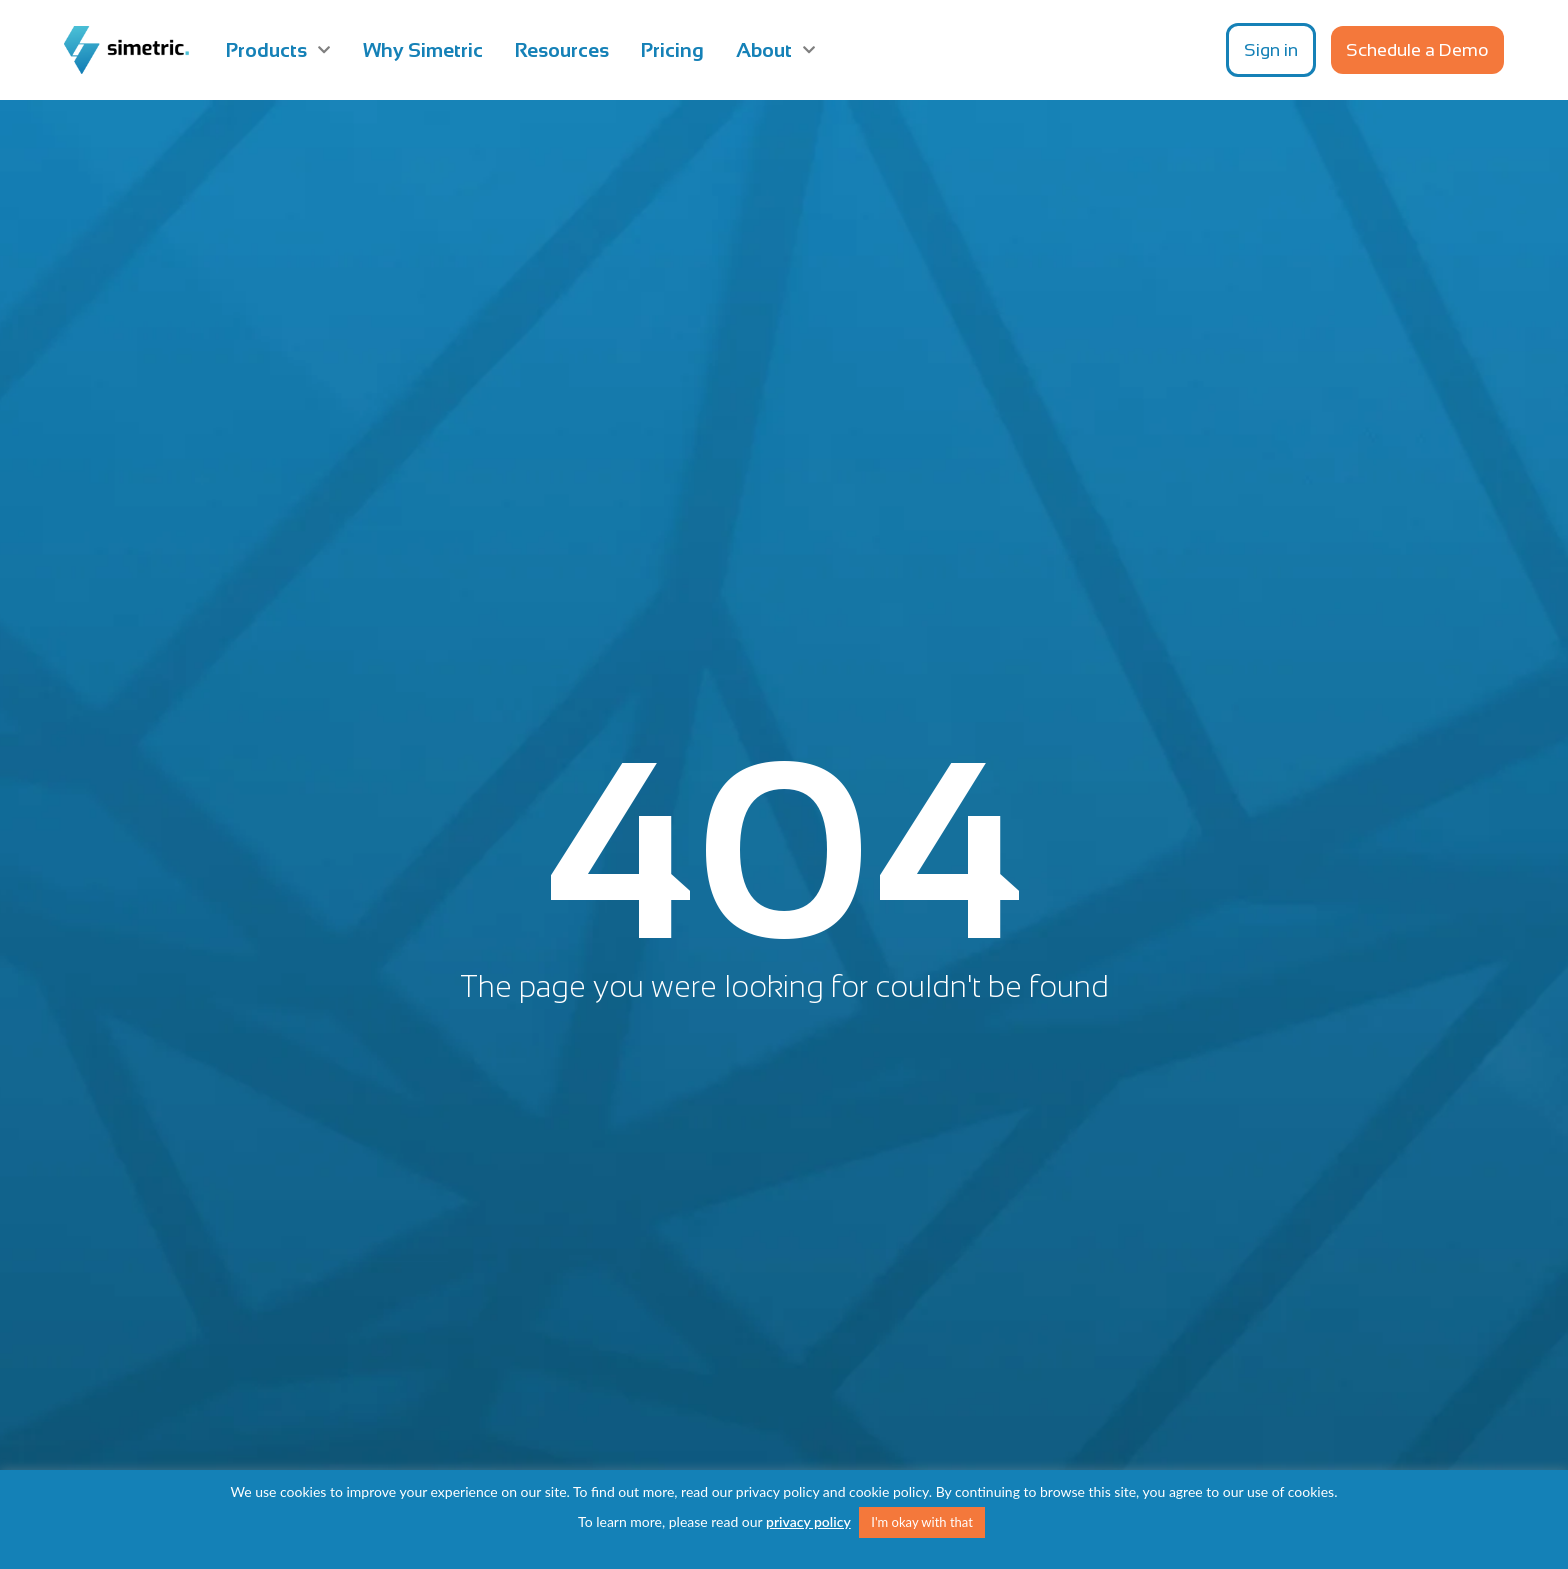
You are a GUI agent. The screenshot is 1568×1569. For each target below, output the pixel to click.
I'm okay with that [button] (922, 1522)
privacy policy (808, 1521)
